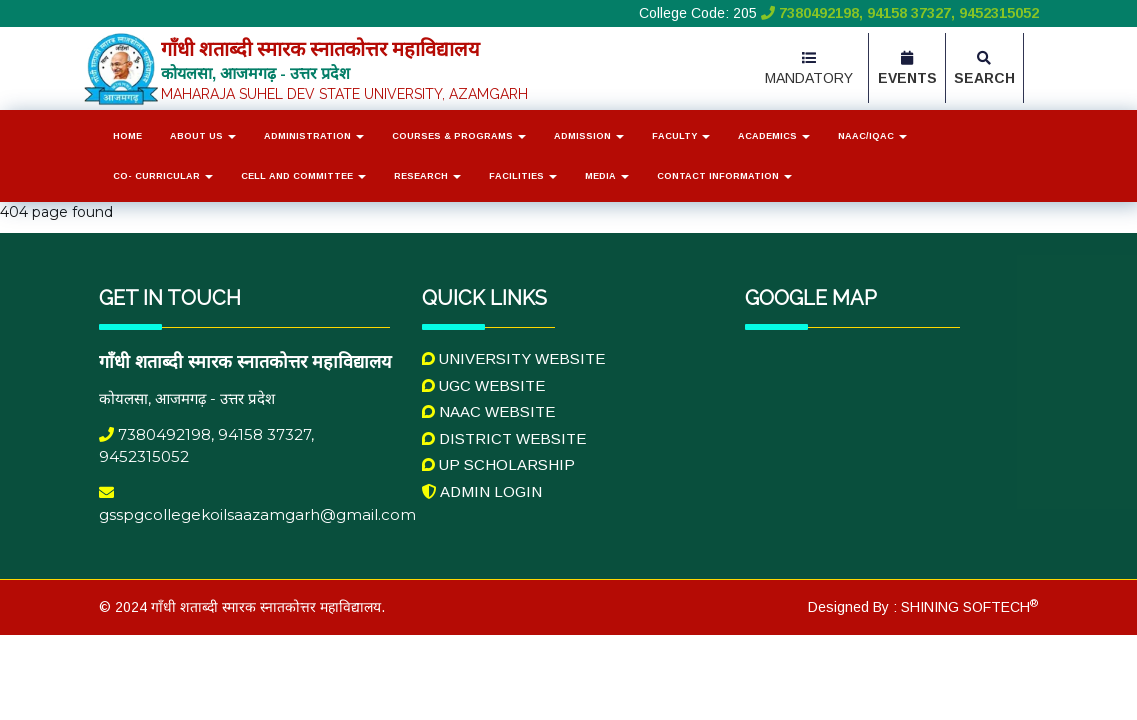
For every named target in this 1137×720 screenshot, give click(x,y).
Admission (589, 136)
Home (127, 136)
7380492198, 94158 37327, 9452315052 (898, 13)
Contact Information (724, 176)
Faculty (681, 136)
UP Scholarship (498, 464)
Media (607, 176)
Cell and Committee (303, 176)
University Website (513, 358)
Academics (774, 136)
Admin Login (482, 491)
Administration (314, 136)
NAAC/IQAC (872, 136)
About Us (203, 136)
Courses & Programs (459, 136)
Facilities (523, 176)
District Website (504, 438)
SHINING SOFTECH (967, 607)
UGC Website (483, 385)
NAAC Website (488, 411)
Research (427, 176)
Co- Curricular (163, 176)
